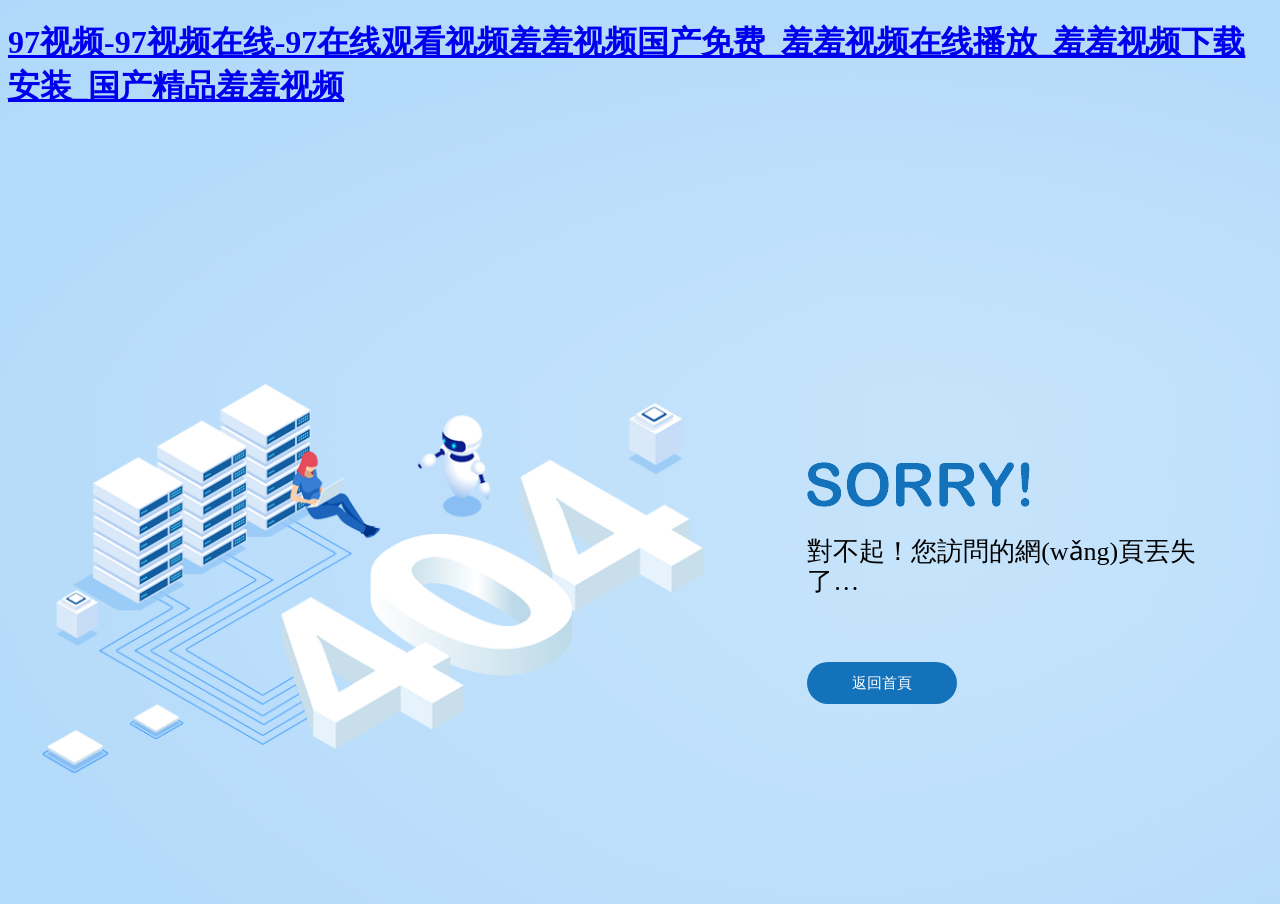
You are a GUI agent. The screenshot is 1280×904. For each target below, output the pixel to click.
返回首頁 (882, 683)
